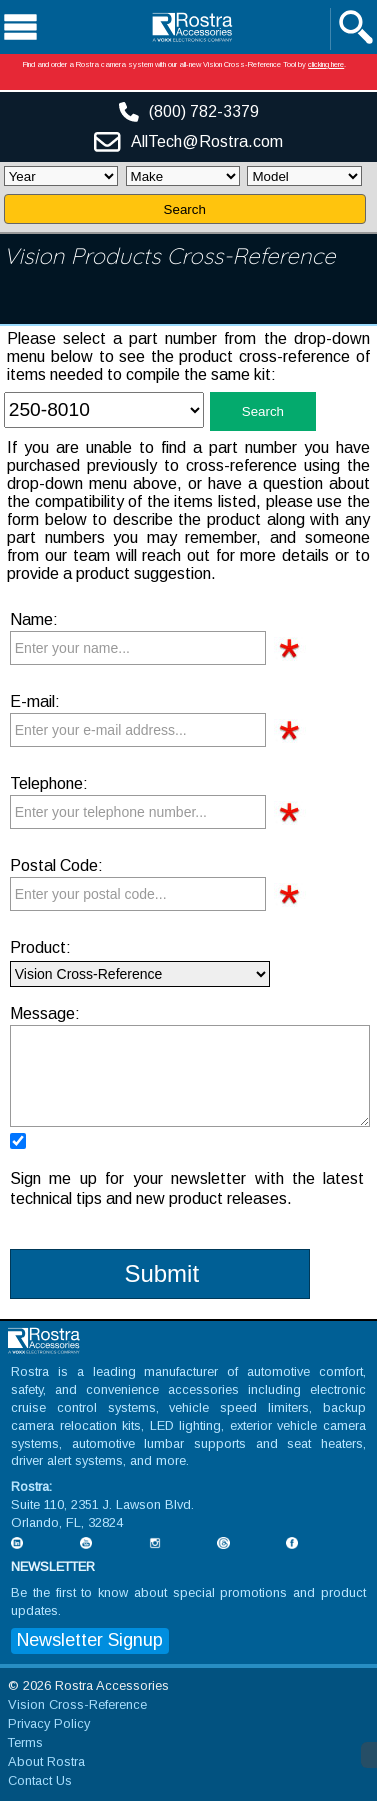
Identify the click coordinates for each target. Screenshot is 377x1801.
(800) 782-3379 (204, 111)
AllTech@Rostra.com (207, 141)
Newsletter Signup (90, 1640)
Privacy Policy (49, 1723)
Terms (25, 1742)
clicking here (326, 64)
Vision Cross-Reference (77, 1704)
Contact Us (40, 1780)
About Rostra (46, 1761)
